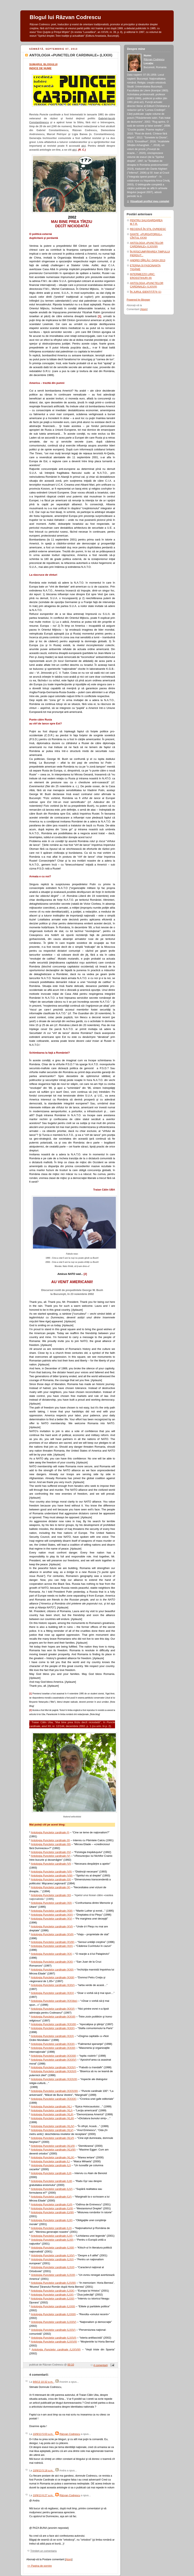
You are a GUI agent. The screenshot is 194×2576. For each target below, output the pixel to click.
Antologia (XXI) (52, 1961)
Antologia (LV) (51, 2196)
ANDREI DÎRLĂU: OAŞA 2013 (147, 260)
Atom (68, 2559)
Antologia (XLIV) (52, 2126)
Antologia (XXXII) (53, 2047)
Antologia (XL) (51, 2106)
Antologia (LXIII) (52, 2247)
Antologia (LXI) (52, 2235)
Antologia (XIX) (52, 1945)
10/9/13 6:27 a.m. (43, 2495)
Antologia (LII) (51, 2173)
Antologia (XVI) (52, 1926)
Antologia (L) (50, 2161)
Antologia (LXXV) (53, 2329)
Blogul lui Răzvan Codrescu (65, 17)
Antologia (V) (50, 1855)
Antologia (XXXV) (53, 2067)
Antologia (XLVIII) (53, 2149)
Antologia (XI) (51, 1895)
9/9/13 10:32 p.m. (43, 2381)
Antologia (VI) (51, 1863)
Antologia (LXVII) (53, 2274)
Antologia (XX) (51, 1953)
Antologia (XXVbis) (54, 2000)
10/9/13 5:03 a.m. (43, 2434)
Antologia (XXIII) (52, 1977)
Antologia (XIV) (52, 1914)
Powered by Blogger (138, 299)
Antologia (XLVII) (53, 2145)
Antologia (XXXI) (53, 2043)
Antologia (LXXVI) (53, 2337)
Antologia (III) (51, 1844)
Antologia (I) (50, 1832)
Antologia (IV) (51, 1852)
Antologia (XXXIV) (53, 2059)
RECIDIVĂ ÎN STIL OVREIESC (148, 229)
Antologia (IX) (51, 1879)
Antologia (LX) (51, 2228)
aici (83, 145)
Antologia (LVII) (52, 2208)
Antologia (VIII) (52, 1875)
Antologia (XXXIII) (53, 2055)
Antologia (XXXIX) (53, 2098)
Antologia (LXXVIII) (56, 2349)
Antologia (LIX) (52, 2220)
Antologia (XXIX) (53, 2028)
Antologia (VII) (51, 1871)
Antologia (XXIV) (53, 1985)
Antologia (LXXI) (52, 2298)
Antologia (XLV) (52, 2130)
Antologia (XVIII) (52, 1942)
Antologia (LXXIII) (53, 2314)
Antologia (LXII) (52, 2239)
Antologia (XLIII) (52, 2118)
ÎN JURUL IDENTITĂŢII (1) (145, 291)
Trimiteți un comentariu (43, 2550)
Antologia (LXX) (52, 2294)
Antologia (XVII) (52, 1934)
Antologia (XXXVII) (54, 2079)
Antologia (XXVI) (53, 2008)
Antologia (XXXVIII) (54, 2090)
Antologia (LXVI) (53, 2267)
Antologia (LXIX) (52, 2290)
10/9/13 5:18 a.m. (43, 2470)
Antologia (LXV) (52, 2259)
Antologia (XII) (51, 1902)
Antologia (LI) (51, 2165)
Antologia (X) (50, 1887)
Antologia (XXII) (52, 1969)
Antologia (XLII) (52, 2114)
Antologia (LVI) (51, 2204)
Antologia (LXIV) (53, 2255)
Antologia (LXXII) (53, 2306)
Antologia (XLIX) (52, 2157)
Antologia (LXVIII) (53, 2282)
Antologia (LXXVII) (54, 2341)
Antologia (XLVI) (52, 2138)
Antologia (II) (50, 1840)
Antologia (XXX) (52, 2036)
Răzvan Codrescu (69, 2434)
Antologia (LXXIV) (53, 2321)
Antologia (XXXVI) (53, 2071)
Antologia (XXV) (52, 1993)
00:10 (71, 2364)
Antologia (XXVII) (53, 2016)
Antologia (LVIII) (52, 2212)
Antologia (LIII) (51, 2181)
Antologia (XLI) (52, 2110)
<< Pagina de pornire (39, 2565)
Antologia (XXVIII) (53, 2024)
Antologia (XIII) (52, 1910)
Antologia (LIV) (52, 2188)
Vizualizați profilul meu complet (149, 201)
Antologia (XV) (51, 1918)
